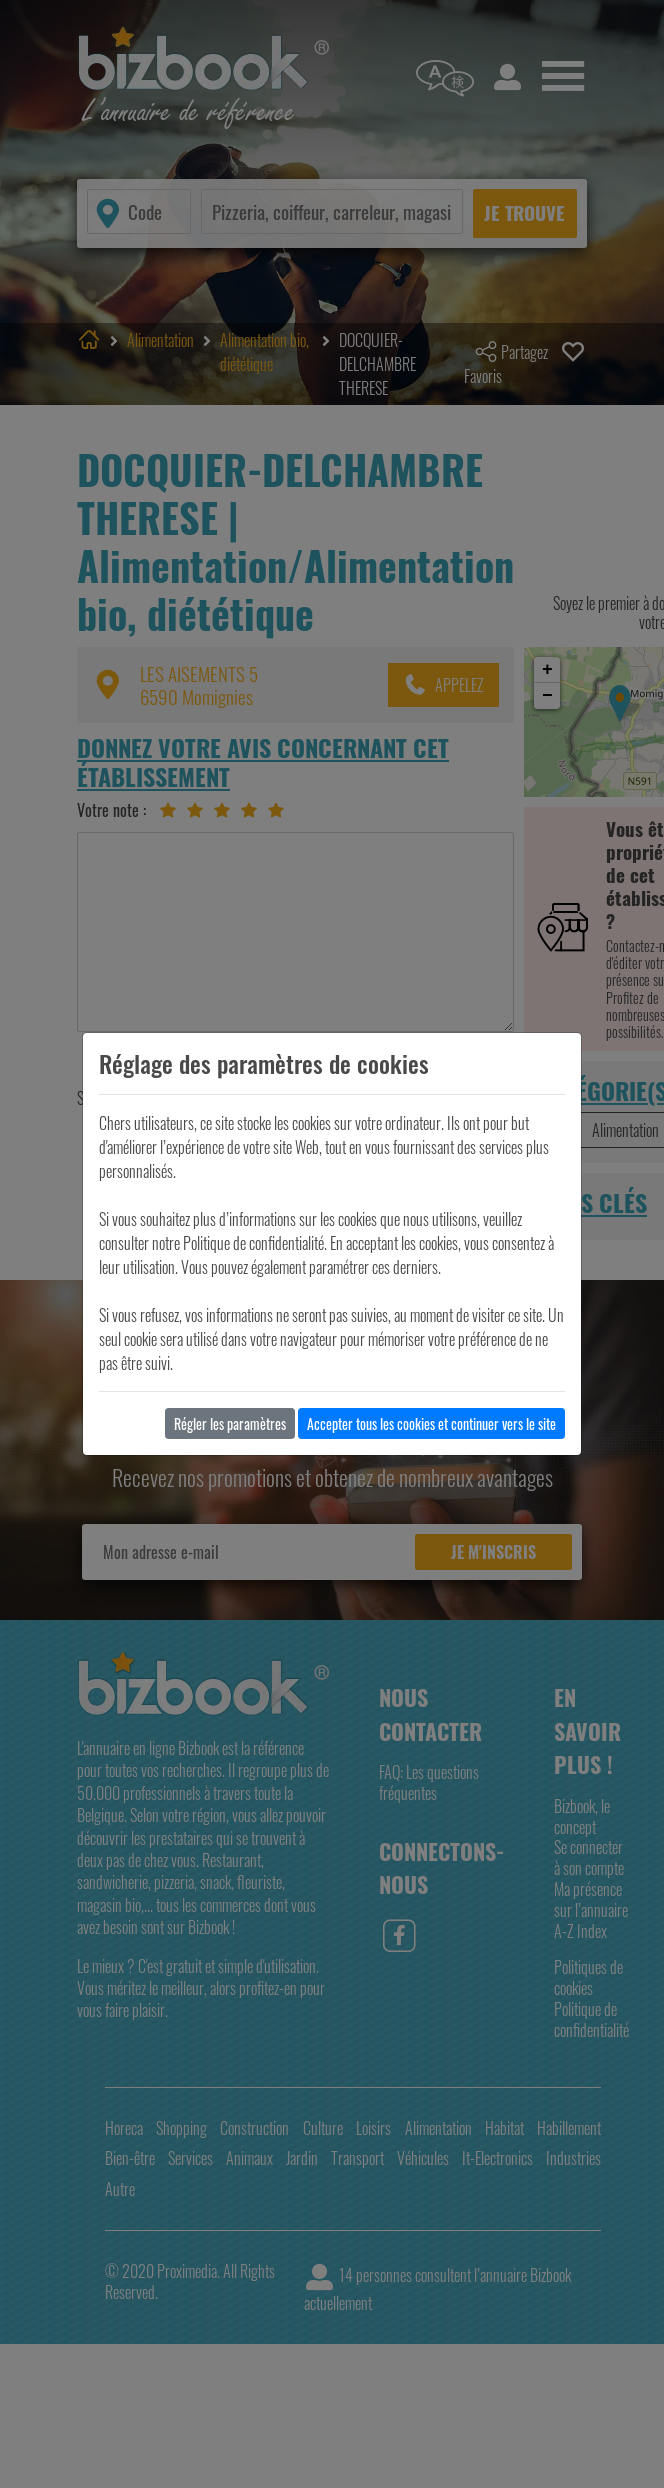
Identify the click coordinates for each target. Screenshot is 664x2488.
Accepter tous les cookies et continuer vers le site (431, 1423)
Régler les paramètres (230, 1423)
